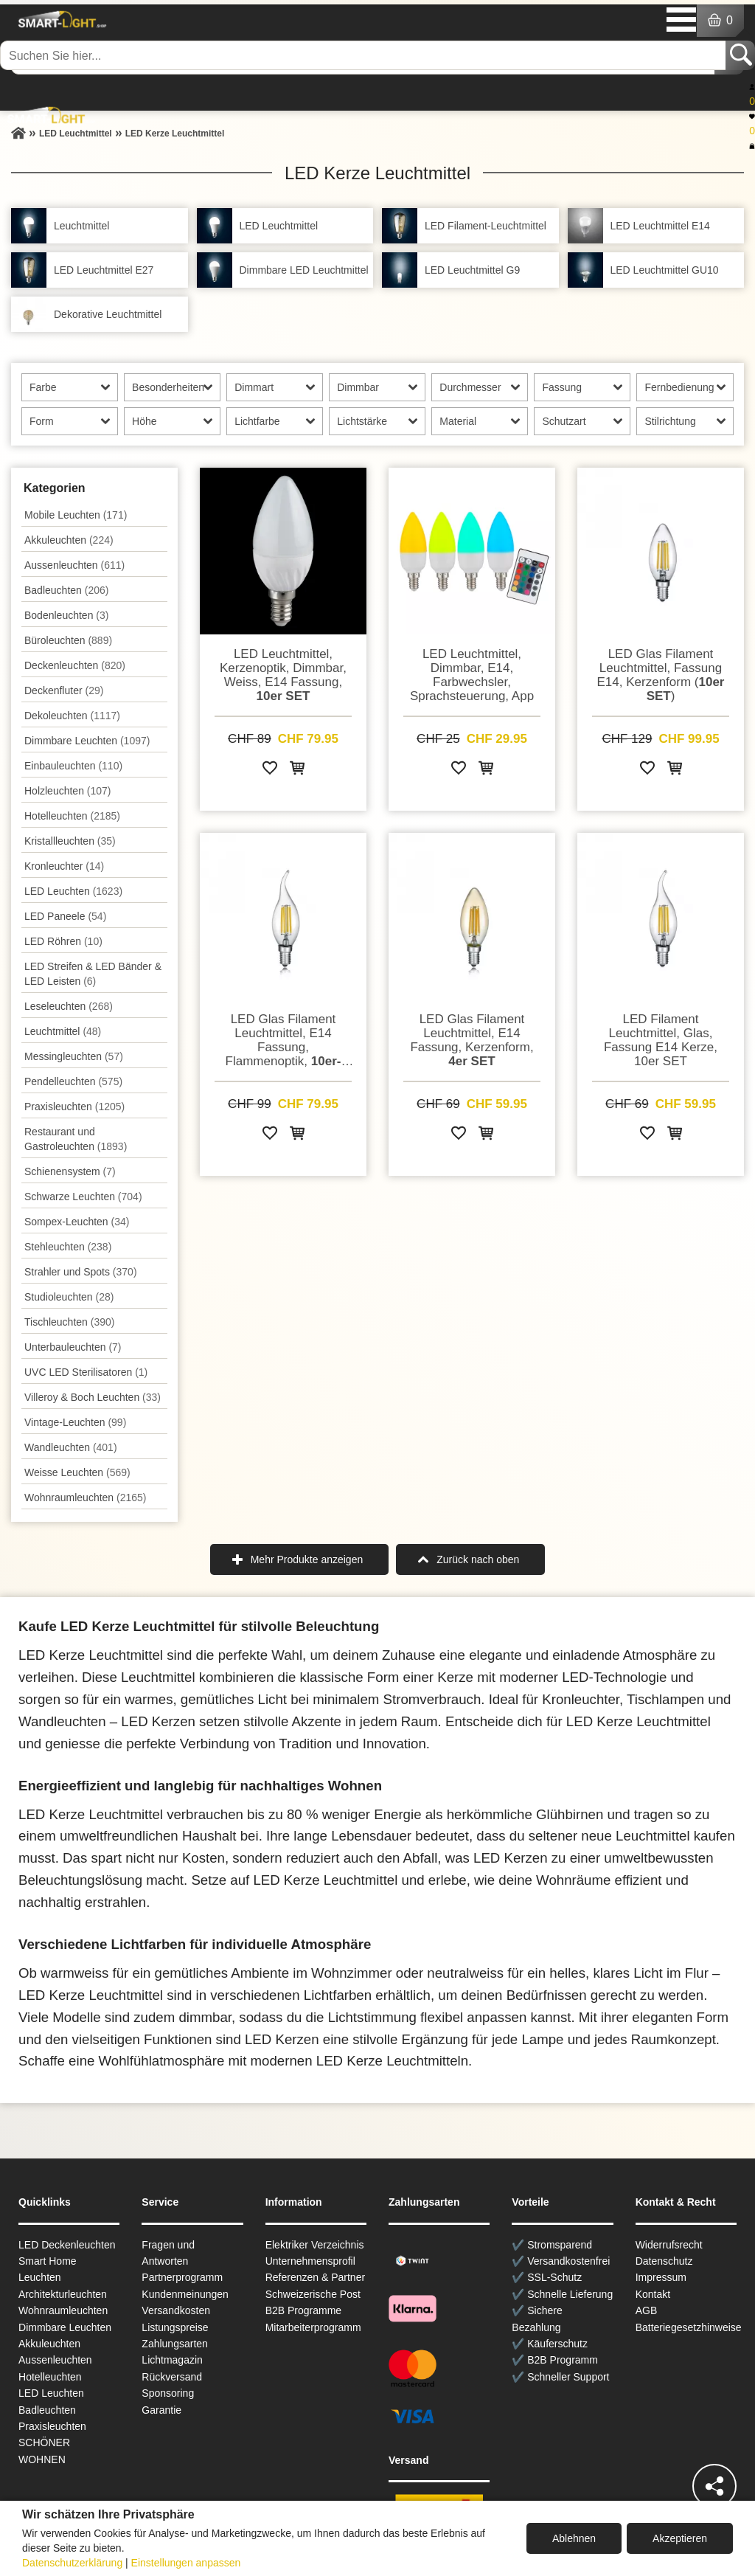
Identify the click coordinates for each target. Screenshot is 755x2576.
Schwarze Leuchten (83, 1196)
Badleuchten (66, 590)
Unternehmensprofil (310, 2261)
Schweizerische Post (313, 2294)
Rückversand (172, 2377)
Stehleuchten (67, 1247)
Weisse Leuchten (77, 1472)
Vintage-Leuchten (75, 1422)
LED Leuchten (73, 891)
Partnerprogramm (182, 2277)
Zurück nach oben (477, 1559)
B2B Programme (303, 2310)
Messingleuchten (73, 1056)
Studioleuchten (69, 1297)
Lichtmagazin (172, 2360)
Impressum (661, 2277)
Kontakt (653, 2294)
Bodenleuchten (66, 615)
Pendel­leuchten (73, 1081)
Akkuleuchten (69, 540)
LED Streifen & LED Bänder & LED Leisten (92, 973)
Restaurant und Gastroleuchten (75, 1139)
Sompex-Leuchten (76, 1222)
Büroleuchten (68, 640)
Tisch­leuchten (69, 1322)
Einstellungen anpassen (186, 2563)
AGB (647, 2310)
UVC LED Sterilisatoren (85, 1372)
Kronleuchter (64, 866)
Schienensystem (70, 1171)
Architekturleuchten (62, 2294)
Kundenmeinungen (185, 2294)
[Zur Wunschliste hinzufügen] (270, 770)
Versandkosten (176, 2310)
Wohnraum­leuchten (85, 1497)
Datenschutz (664, 2261)
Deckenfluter (63, 690)
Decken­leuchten (74, 665)
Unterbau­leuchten (73, 1347)
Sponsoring (168, 2393)
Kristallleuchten (70, 841)
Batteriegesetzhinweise (689, 2327)
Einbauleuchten (73, 766)
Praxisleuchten (74, 1106)
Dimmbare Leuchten (87, 741)
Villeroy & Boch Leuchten (92, 1397)
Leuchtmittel (62, 1031)
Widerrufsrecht (669, 2245)
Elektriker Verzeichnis (314, 2245)
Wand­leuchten (70, 1447)
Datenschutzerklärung (72, 2563)
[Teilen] (714, 2486)
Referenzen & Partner (315, 2277)
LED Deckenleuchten (67, 2245)
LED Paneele (65, 916)
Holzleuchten (67, 791)
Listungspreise (175, 2327)
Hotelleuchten (72, 816)
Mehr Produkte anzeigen (307, 1559)
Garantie (161, 2410)
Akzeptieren (680, 2538)
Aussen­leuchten (74, 565)
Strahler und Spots (80, 1272)
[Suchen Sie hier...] (364, 55)
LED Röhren (63, 941)
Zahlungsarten (175, 2344)
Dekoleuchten (72, 715)
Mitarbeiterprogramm (313, 2327)
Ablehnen (574, 2538)
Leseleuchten (68, 1006)
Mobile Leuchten (75, 515)
